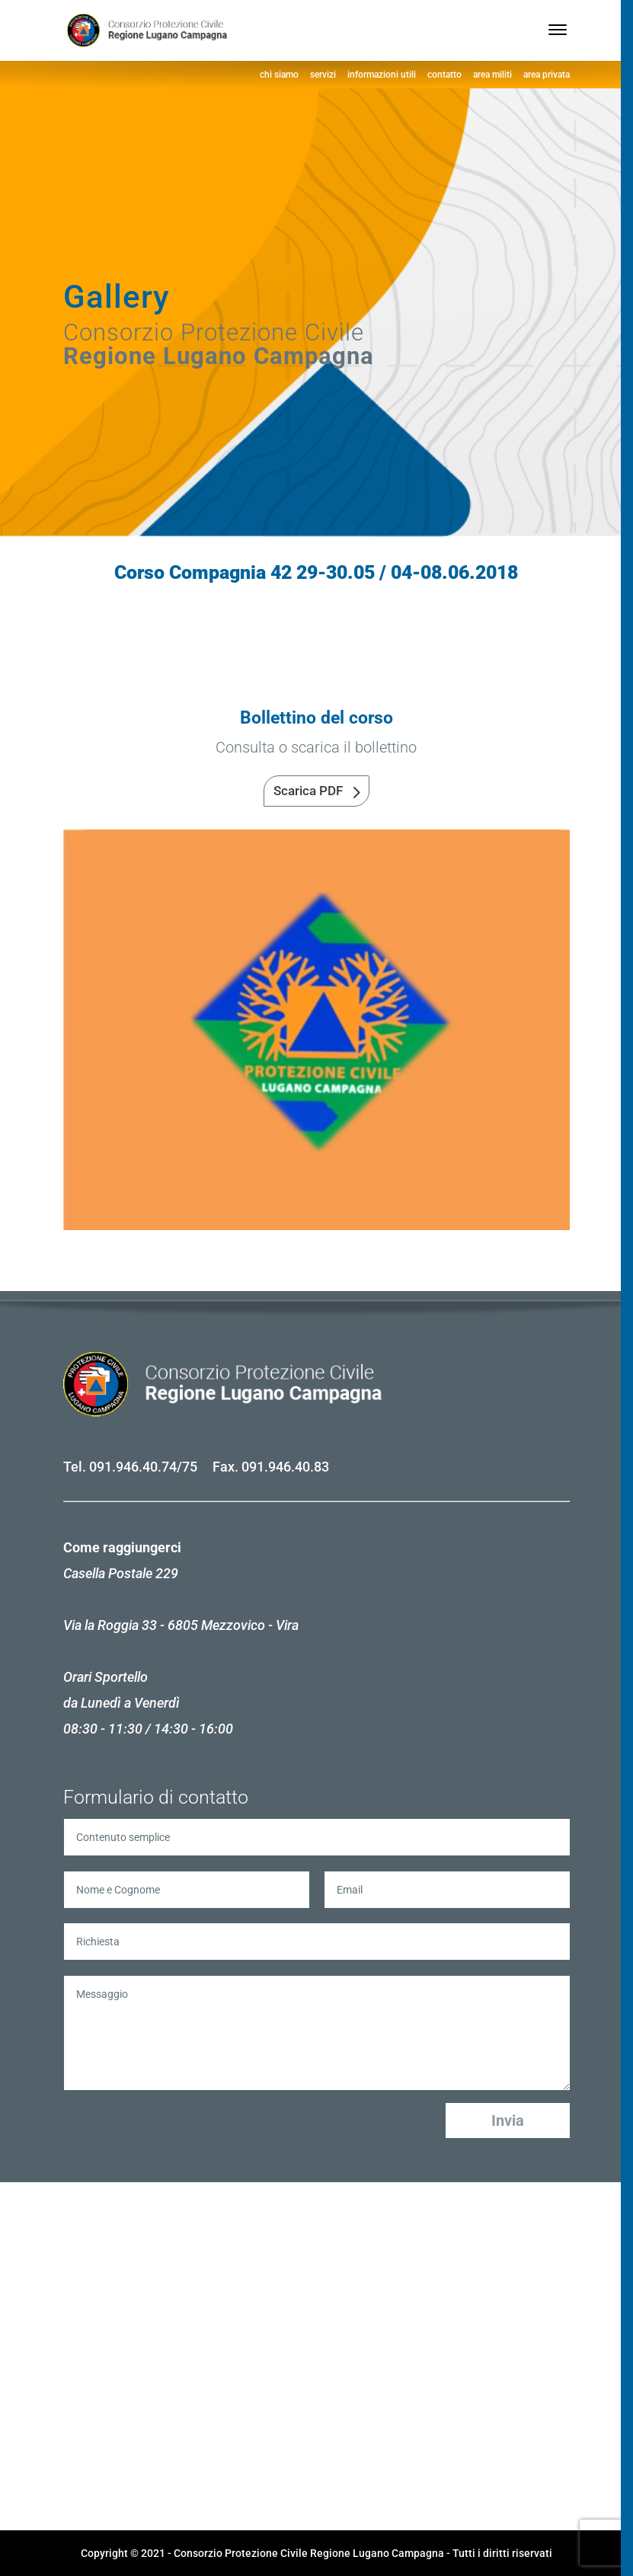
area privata (546, 74)
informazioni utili (381, 74)
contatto (444, 74)
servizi (323, 74)
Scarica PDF (308, 790)
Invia (507, 2120)
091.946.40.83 (285, 1467)
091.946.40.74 (133, 1467)
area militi (492, 74)
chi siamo (279, 74)
